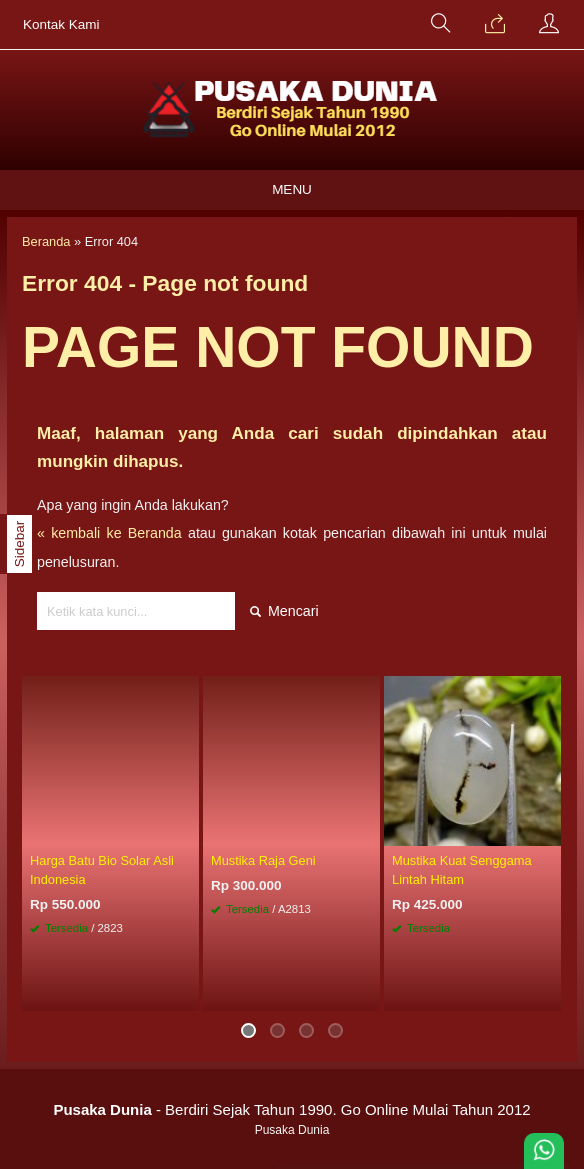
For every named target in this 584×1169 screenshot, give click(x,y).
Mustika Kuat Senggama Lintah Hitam (462, 870)
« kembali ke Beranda (109, 533)
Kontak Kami (61, 24)
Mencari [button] (284, 611)
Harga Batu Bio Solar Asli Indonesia (102, 870)
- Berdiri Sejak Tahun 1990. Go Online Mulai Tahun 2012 (291, 1109)
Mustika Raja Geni (263, 860)
